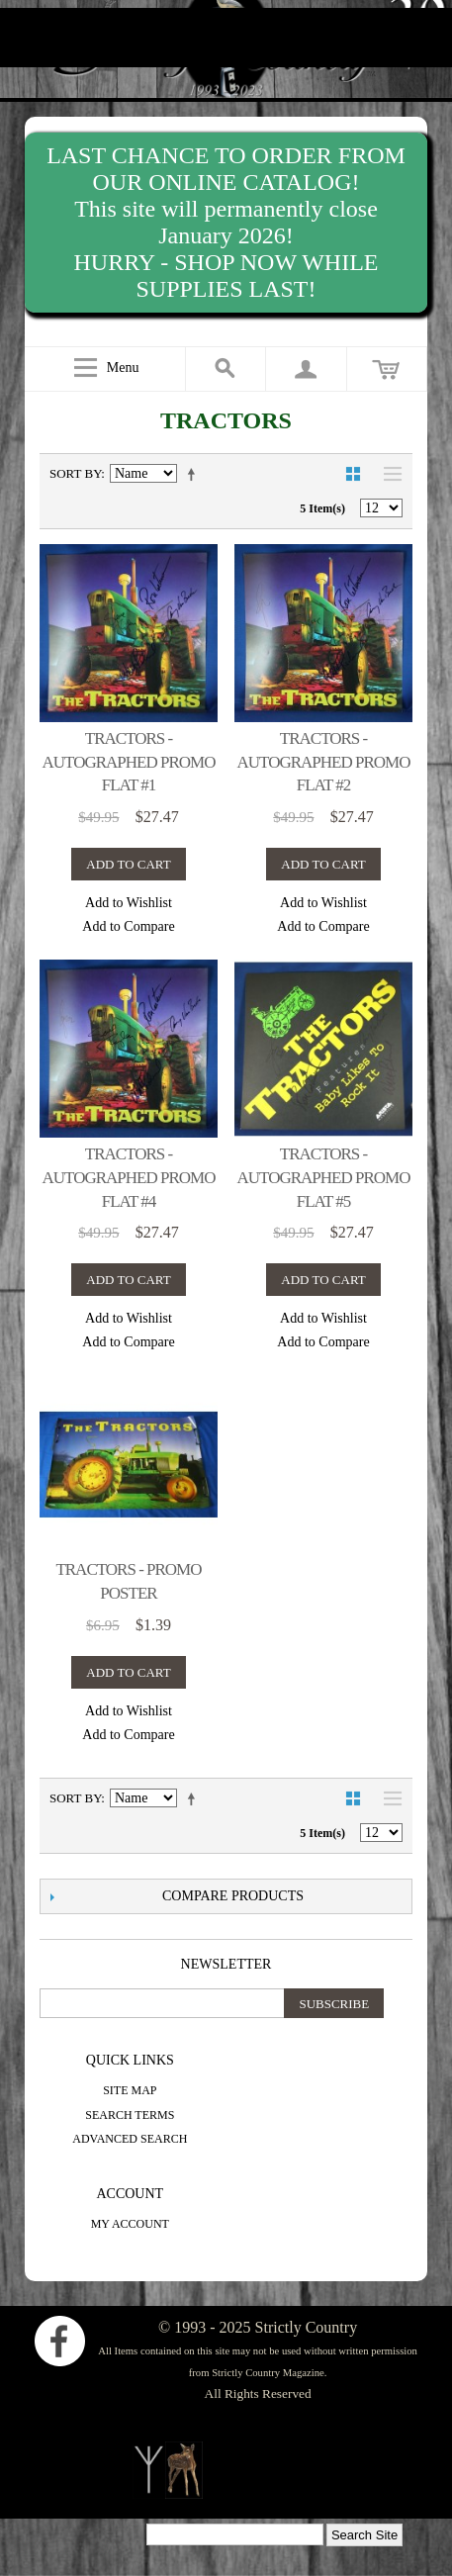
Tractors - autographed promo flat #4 (129, 1178)
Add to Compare (128, 926)
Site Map (129, 2090)
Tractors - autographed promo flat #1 (129, 762)
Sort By (75, 473)
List (388, 474)
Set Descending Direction (195, 474)
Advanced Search (129, 2139)
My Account (130, 2224)
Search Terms (129, 2115)
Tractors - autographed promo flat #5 (323, 1178)
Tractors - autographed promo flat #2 (323, 762)
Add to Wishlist (128, 902)
